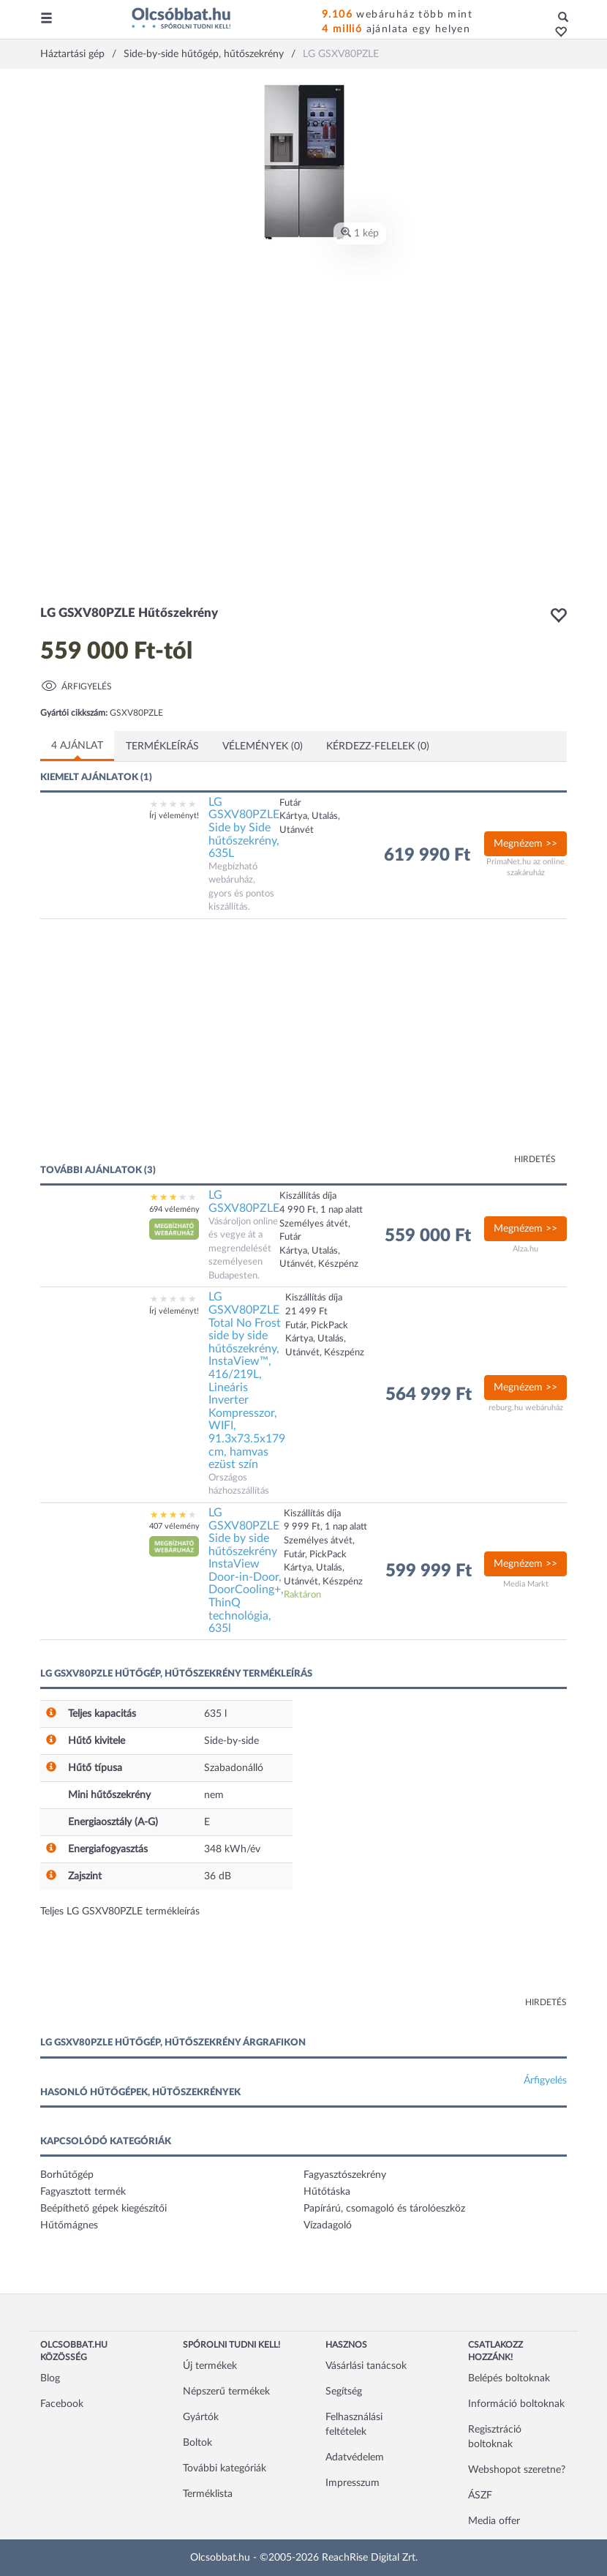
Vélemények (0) (262, 746)
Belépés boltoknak (509, 2378)
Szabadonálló (233, 1768)
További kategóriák (224, 2468)
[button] (557, 33)
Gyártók (201, 2417)
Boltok (197, 2443)
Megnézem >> (525, 844)
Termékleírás (162, 746)
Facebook (61, 2404)
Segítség (343, 2391)
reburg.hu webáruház (526, 1408)
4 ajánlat (77, 746)
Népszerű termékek (226, 2391)
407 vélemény (174, 1526)
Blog (50, 2378)
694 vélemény (174, 1209)
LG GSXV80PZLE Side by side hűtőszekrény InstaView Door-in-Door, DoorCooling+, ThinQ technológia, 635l (246, 1570)
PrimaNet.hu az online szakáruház (525, 867)
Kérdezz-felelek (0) (377, 746)
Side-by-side (231, 1741)
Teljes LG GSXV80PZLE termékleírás (120, 1911)
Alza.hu (525, 1249)
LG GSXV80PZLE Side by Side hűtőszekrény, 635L (243, 827)
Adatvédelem (354, 2457)
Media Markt (525, 1584)
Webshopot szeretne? (516, 2470)
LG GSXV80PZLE (243, 1201)
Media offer (494, 2521)
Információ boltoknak (516, 2404)
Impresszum (352, 2483)
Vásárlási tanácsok (366, 2366)
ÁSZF (480, 2495)
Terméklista (208, 2494)
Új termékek (210, 2366)
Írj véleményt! (174, 816)
